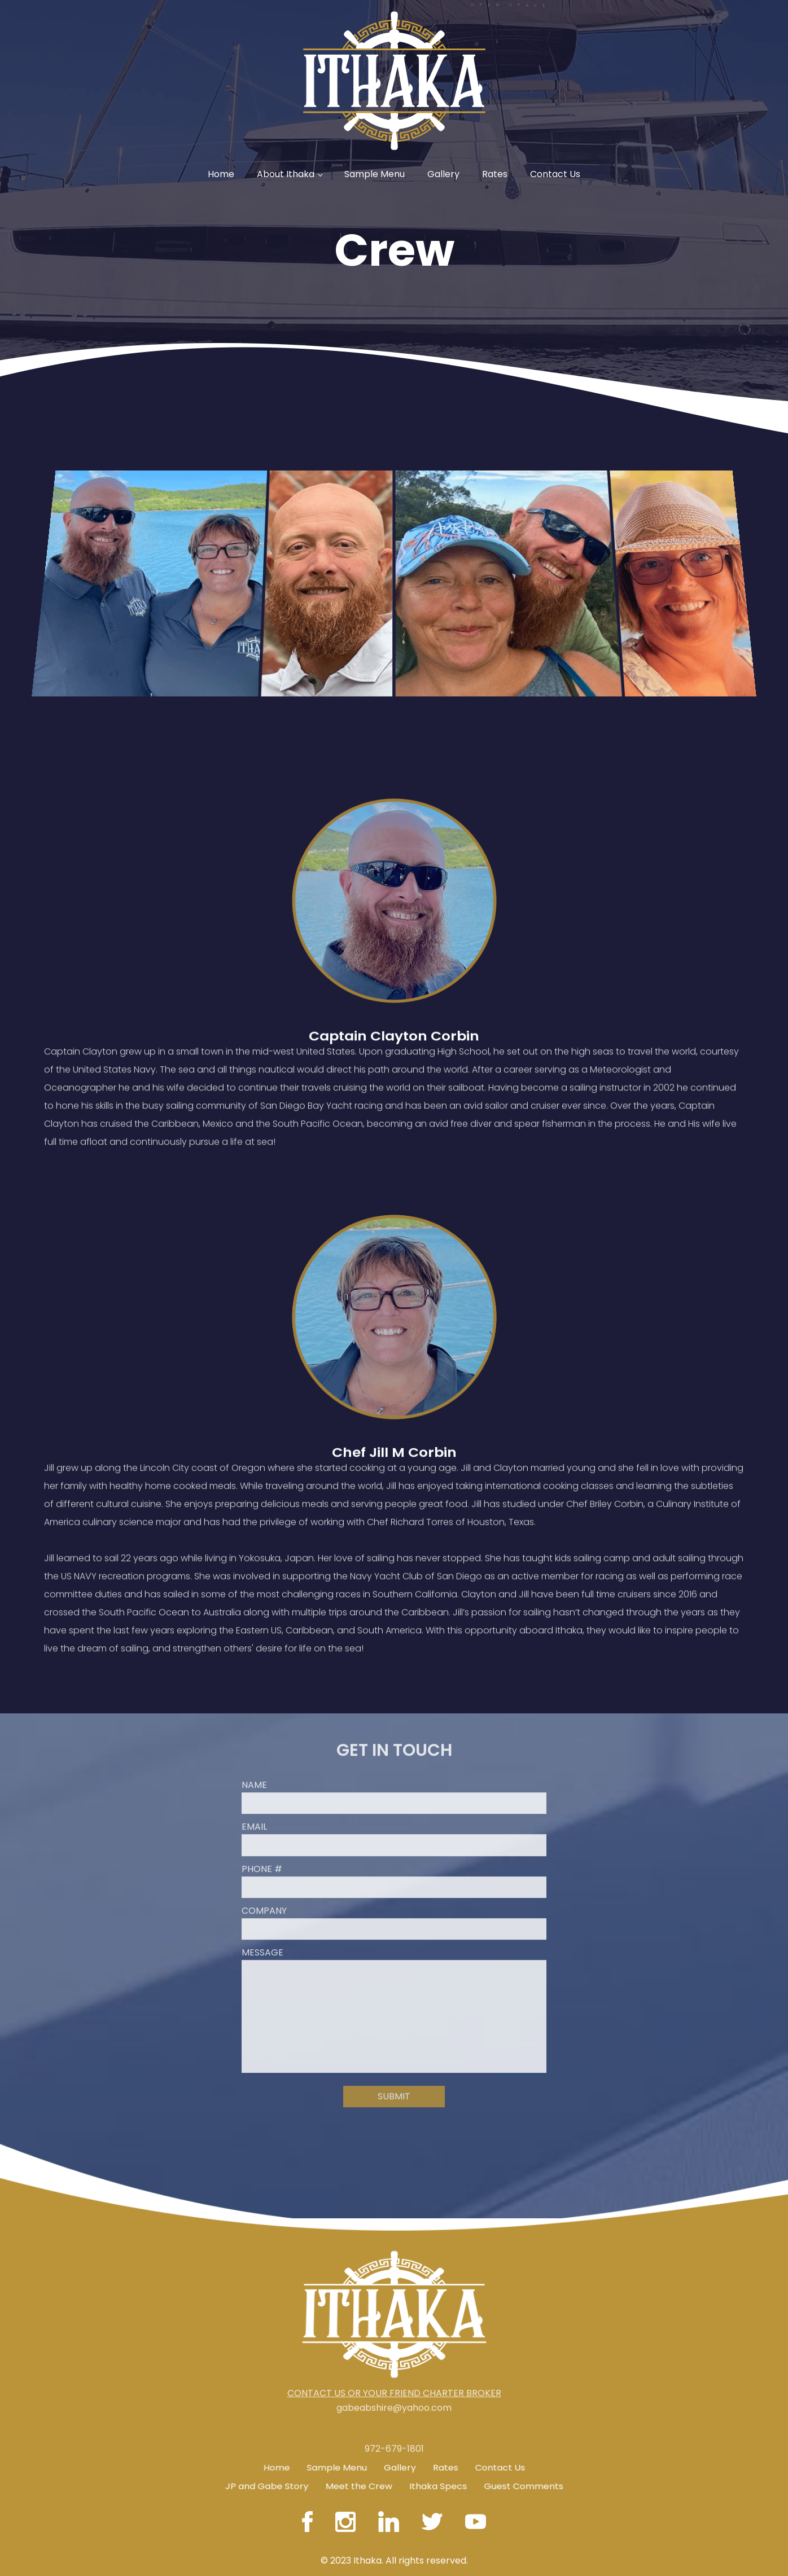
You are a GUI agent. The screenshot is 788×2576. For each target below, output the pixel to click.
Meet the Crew (358, 2484)
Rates (494, 174)
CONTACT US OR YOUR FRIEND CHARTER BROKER (394, 2381)
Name (254, 1772)
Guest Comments (524, 2484)
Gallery (443, 174)
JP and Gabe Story (266, 2484)
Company (264, 1899)
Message (262, 1940)
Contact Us (555, 174)
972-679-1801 (394, 2461)
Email (254, 1814)
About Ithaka (285, 174)
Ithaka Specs (438, 2484)
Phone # (262, 1856)
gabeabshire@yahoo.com (394, 2395)
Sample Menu (374, 174)
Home (221, 174)
